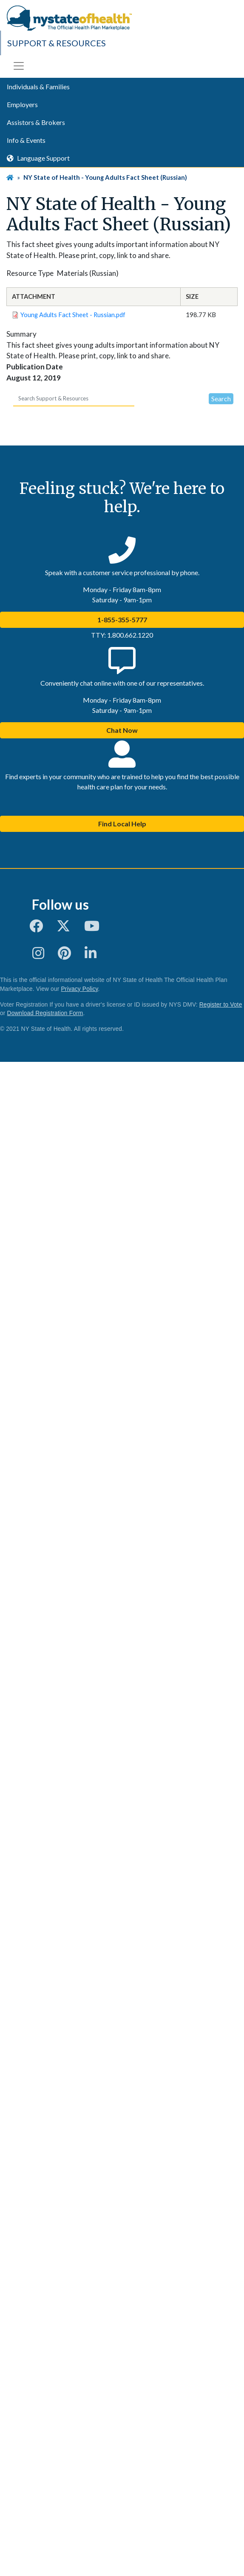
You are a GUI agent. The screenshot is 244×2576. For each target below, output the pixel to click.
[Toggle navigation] (19, 65)
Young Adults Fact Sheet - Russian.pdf (72, 314)
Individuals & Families (38, 86)
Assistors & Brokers (36, 122)
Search (221, 398)
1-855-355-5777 (122, 620)
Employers (22, 104)
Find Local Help (122, 824)
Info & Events (26, 140)
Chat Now (122, 730)
